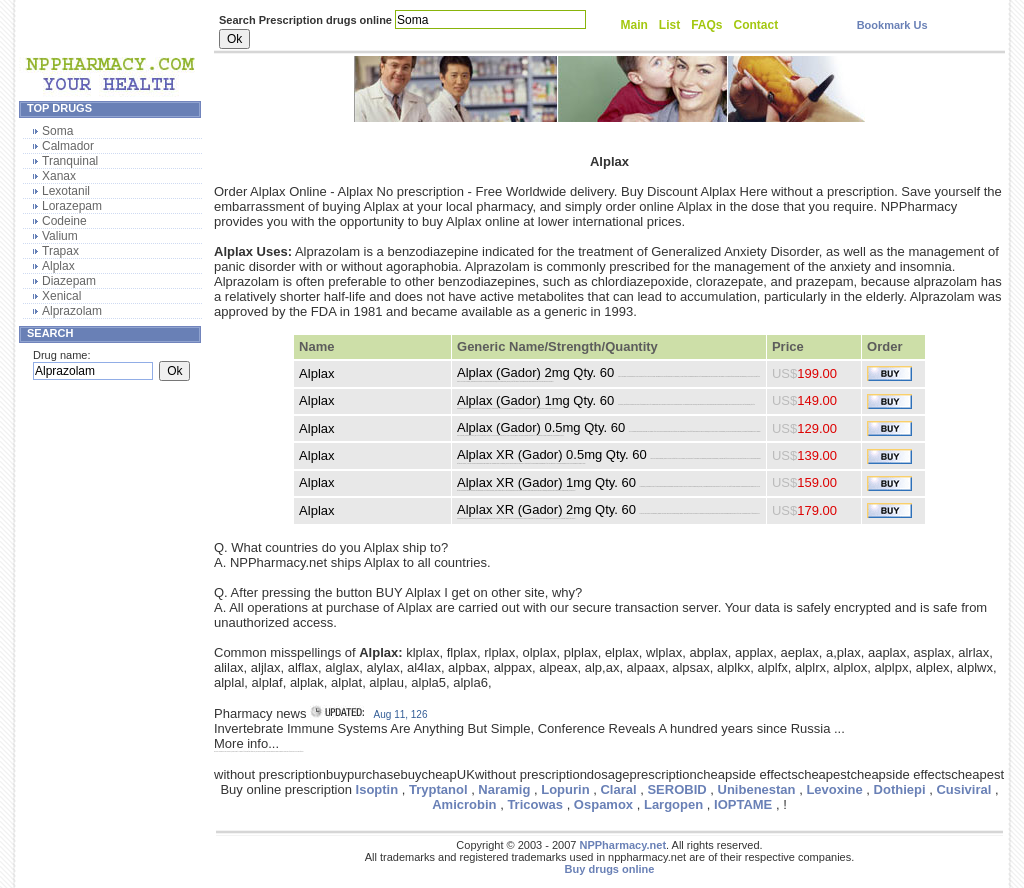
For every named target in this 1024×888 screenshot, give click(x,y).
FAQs (706, 25)
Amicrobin (464, 804)
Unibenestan (757, 789)
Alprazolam (72, 311)
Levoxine (834, 789)
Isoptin (377, 789)
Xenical (61, 296)
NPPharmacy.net (622, 845)
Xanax (59, 176)
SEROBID (676, 789)
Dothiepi (900, 789)
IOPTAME (743, 804)
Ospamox (603, 804)
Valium (60, 236)
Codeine (64, 221)
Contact (756, 25)
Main (634, 25)
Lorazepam (72, 206)
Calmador (68, 146)
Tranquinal (70, 161)
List (669, 25)
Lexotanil (66, 191)
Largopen (673, 804)
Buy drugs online (610, 869)
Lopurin (565, 789)
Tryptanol (438, 789)
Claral (618, 789)
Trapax (60, 251)
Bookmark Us (892, 25)
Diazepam (69, 281)
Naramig (504, 789)
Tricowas (535, 804)
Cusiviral (963, 789)
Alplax (58, 266)
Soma (57, 131)
